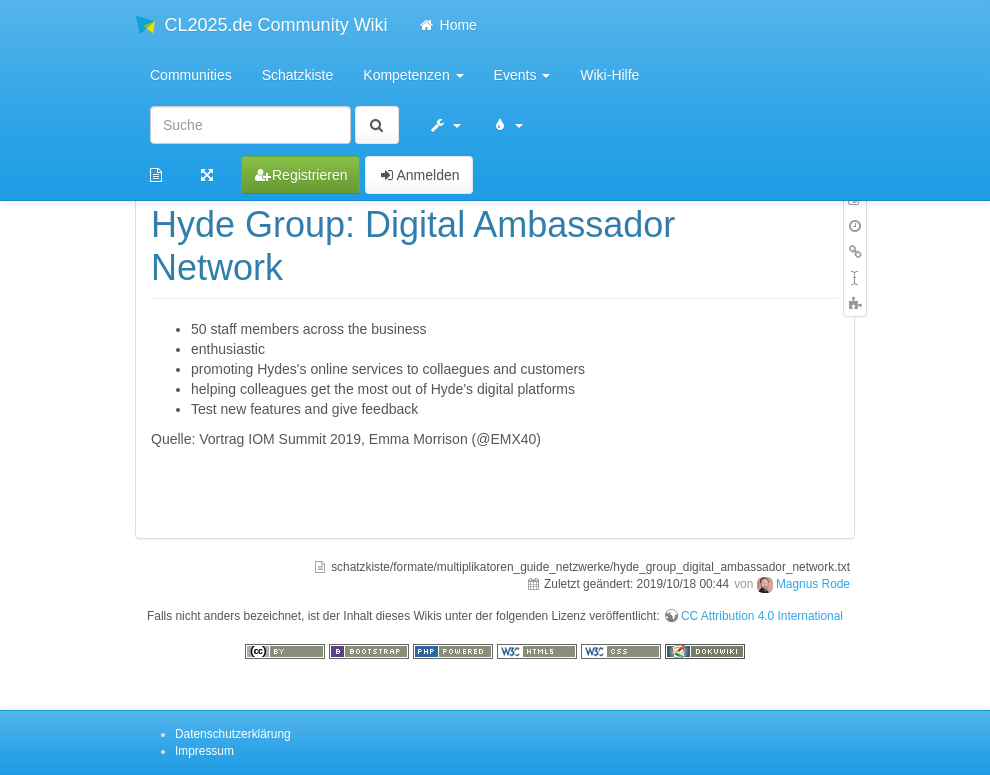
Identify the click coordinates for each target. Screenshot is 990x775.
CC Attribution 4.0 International (762, 616)
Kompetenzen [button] (413, 75)
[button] (445, 125)
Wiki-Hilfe (609, 75)
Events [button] (522, 75)
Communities (191, 75)
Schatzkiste (298, 75)
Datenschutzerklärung (233, 734)
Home (447, 25)
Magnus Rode (813, 584)
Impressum (204, 751)
